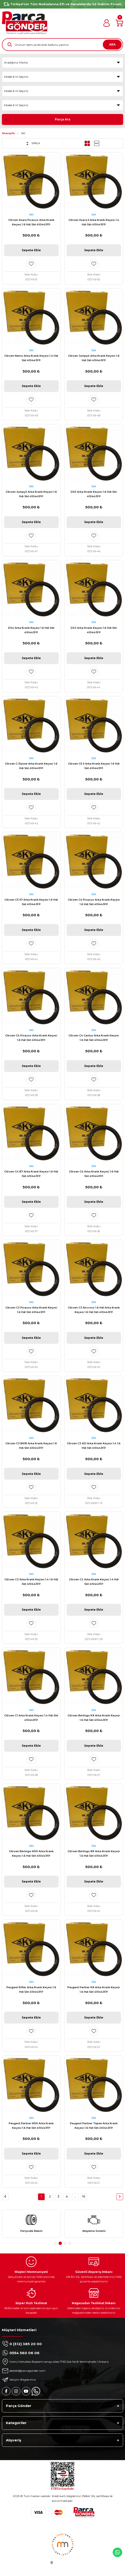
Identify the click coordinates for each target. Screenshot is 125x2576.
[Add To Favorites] (31, 264)
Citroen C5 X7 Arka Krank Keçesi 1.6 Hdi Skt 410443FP (31, 902)
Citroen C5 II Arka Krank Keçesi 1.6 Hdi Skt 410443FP (94, 766)
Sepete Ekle (31, 250)
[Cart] (119, 23)
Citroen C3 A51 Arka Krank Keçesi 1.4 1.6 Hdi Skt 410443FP (94, 1446)
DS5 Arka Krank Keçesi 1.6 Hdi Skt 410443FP (94, 494)
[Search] (62, 44)
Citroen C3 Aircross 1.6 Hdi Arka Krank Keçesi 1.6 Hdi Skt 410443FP (94, 1310)
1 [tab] (55, 2243)
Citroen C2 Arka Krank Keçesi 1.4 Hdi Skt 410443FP (94, 1582)
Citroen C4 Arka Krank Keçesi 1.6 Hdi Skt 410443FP (94, 1174)
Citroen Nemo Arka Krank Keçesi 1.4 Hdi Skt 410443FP (31, 358)
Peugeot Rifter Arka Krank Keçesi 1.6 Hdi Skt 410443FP (31, 1989)
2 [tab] (60, 2243)
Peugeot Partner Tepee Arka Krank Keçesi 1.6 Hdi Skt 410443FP (94, 2125)
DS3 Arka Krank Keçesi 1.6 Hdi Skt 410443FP (94, 630)
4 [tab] (69, 2243)
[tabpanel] (31, 2224)
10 (83, 2196)
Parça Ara (62, 119)
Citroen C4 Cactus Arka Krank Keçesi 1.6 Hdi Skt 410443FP (94, 1038)
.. (75, 2196)
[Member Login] (106, 23)
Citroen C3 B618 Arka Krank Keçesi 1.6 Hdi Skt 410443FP (31, 1446)
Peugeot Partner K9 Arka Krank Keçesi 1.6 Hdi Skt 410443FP (93, 1989)
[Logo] (24, 22)
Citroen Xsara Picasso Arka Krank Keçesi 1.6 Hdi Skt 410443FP (31, 222)
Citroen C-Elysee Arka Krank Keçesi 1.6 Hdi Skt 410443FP (31, 766)
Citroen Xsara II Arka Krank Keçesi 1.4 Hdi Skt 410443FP (94, 222)
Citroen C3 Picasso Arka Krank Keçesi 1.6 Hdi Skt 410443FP (31, 1310)
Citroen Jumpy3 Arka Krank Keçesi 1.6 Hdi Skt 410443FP (31, 494)
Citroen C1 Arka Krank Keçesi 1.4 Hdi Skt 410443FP (31, 1718)
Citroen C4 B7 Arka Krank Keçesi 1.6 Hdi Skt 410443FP (31, 1174)
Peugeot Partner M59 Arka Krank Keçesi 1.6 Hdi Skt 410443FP (31, 2125)
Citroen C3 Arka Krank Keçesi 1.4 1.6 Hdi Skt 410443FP (31, 1582)
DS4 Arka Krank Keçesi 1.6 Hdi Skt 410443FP (31, 630)
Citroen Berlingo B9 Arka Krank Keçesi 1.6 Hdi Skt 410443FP (94, 1853)
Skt (23, 133)
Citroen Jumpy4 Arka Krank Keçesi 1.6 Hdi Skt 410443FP (94, 358)
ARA (112, 44)
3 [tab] (65, 2243)
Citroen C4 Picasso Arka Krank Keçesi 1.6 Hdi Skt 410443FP (94, 902)
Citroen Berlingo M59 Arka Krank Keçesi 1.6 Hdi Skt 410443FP (31, 1853)
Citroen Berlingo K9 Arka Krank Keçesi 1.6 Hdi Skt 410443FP (94, 1718)
